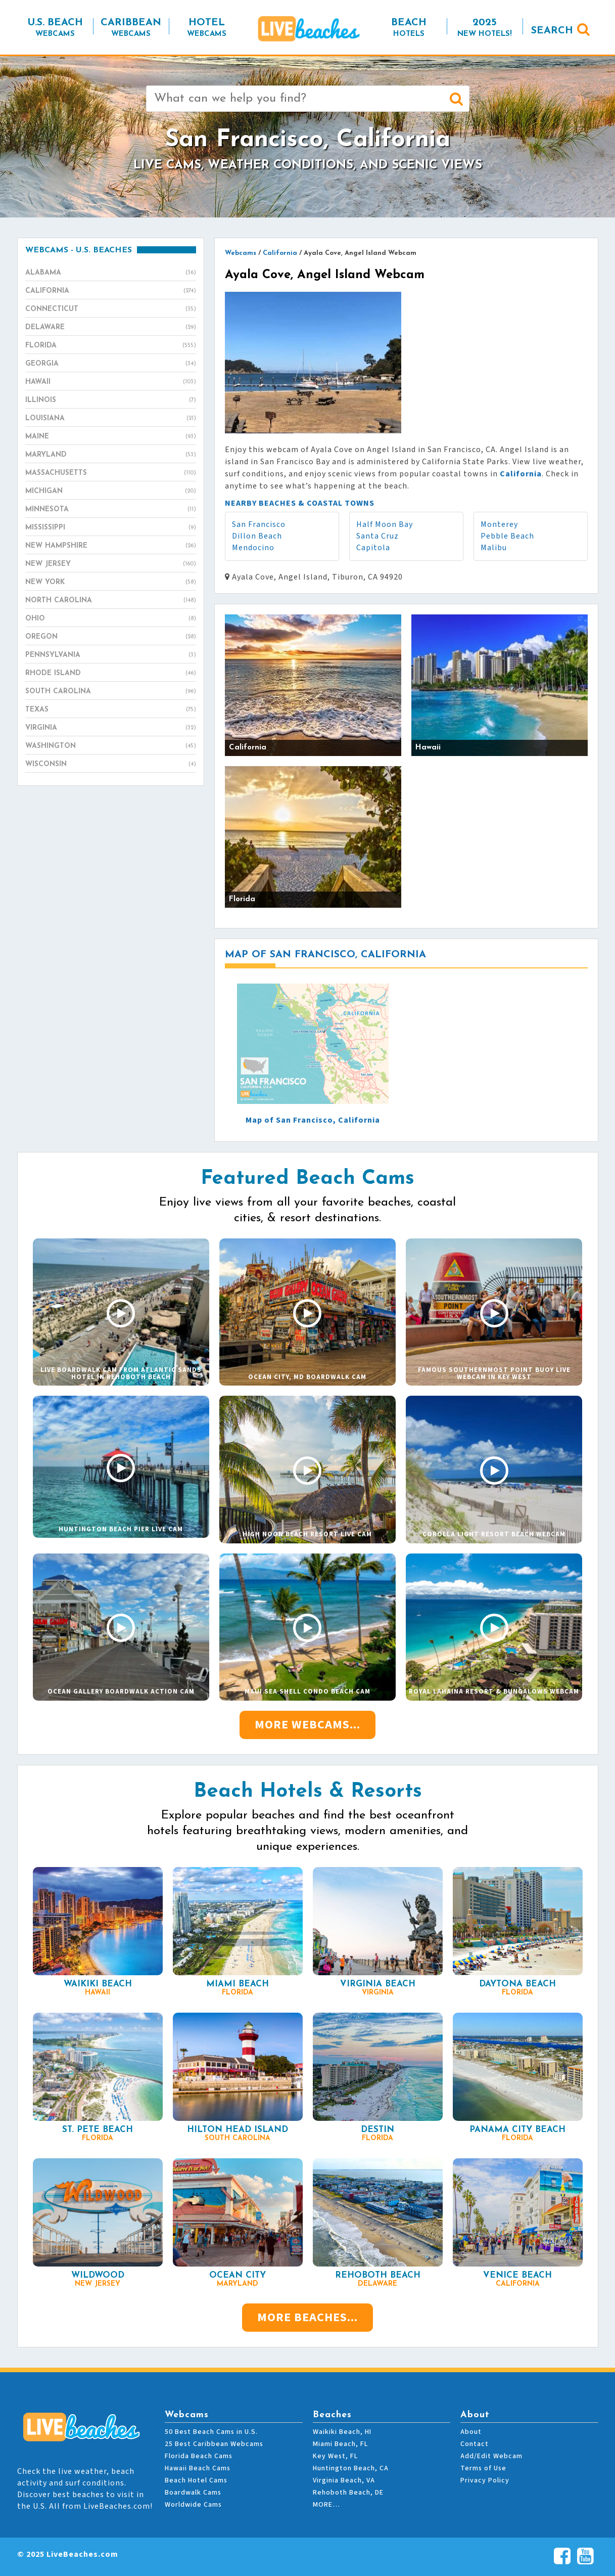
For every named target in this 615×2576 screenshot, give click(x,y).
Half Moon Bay (384, 524)
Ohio (110, 619)
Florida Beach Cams (198, 2456)
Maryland (110, 455)
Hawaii (110, 382)
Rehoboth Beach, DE (348, 2493)
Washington (110, 746)
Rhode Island (110, 674)
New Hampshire (110, 546)
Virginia (110, 728)
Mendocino (253, 547)
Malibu (494, 547)
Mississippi (110, 528)
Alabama (110, 273)
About (471, 2432)
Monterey (499, 524)
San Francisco (259, 524)
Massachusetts (110, 473)
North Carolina (110, 601)
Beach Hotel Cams (196, 2480)
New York (110, 583)
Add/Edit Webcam (491, 2456)
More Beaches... (307, 2317)
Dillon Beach (257, 536)
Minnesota (110, 510)
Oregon (110, 637)
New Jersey (110, 564)
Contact (474, 2444)
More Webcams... (307, 1725)
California (110, 291)
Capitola (373, 547)
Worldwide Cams (193, 2505)
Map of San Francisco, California (313, 1120)
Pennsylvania (110, 655)
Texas (110, 710)
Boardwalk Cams (193, 2493)
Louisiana (110, 419)
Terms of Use (483, 2468)
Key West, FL (335, 2456)
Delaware (110, 328)
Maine (110, 437)
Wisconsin (110, 765)
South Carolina (110, 692)
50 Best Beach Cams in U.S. (211, 2432)
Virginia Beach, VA (344, 2480)
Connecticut (110, 309)
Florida (110, 346)
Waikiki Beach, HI (342, 2432)
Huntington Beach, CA (351, 2468)
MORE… (326, 2505)
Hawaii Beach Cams (197, 2468)
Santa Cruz (377, 536)
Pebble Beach (507, 536)
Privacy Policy (484, 2480)
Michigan (110, 491)
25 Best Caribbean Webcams (214, 2444)
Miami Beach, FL (340, 2444)
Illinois (110, 400)
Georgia (110, 364)
